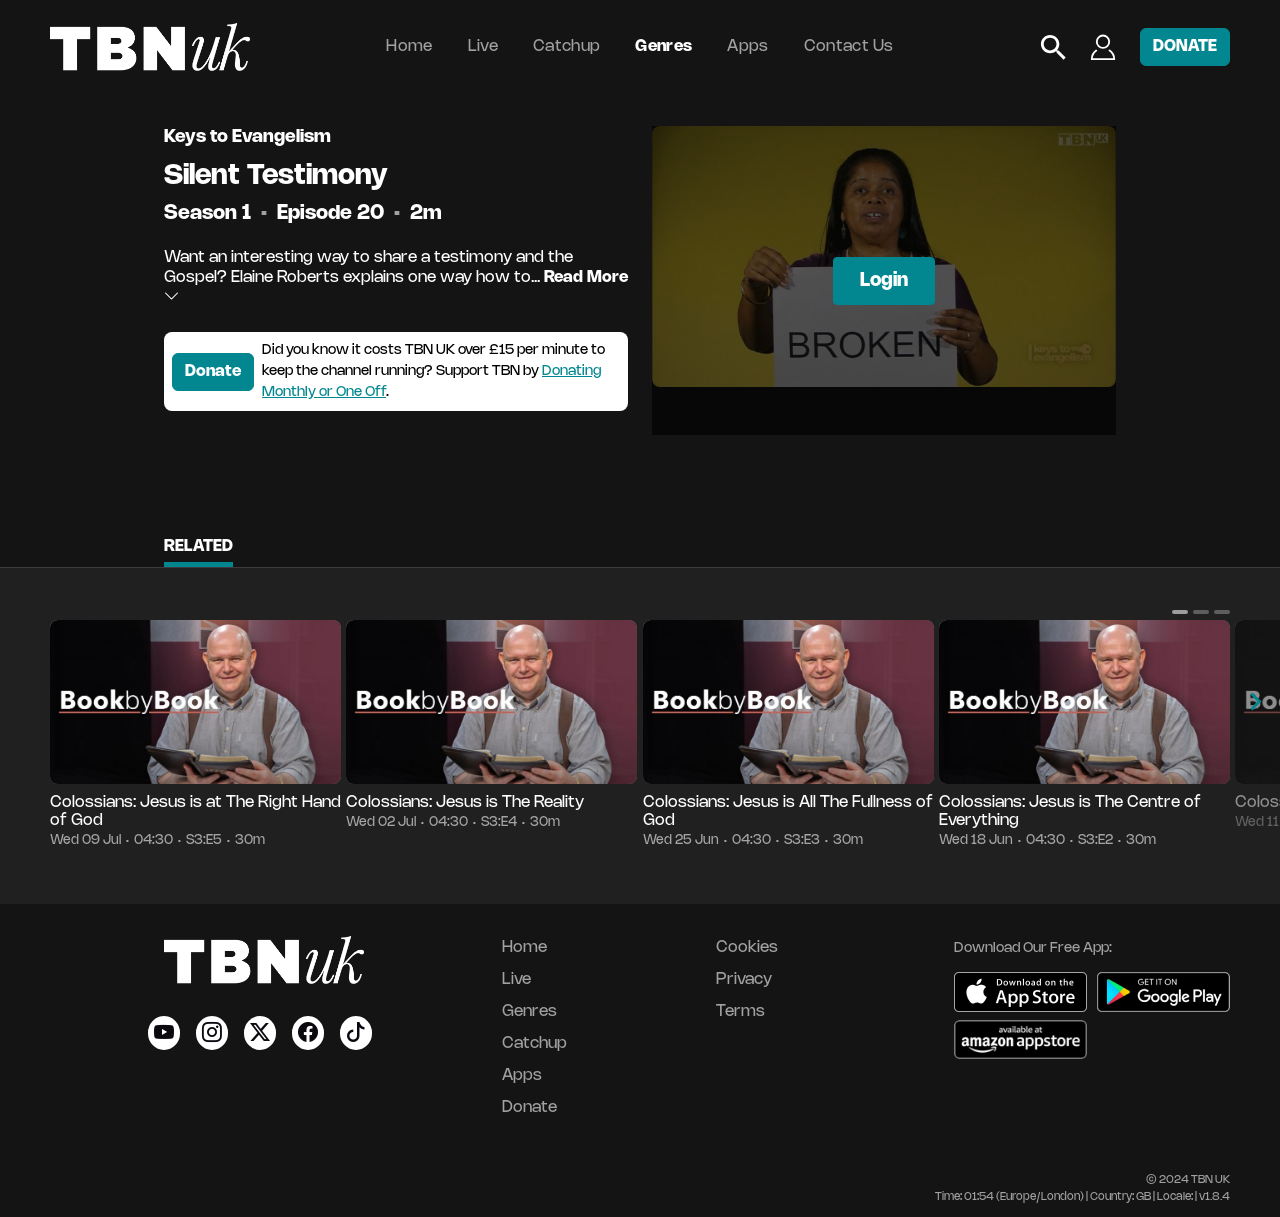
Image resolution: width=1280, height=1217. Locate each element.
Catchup (566, 46)
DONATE (1185, 46)
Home (409, 46)
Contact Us (849, 46)
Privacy (744, 979)
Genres (663, 46)
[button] (1180, 612)
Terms (740, 1011)
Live (483, 46)
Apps (747, 46)
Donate (213, 371)
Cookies (747, 947)
